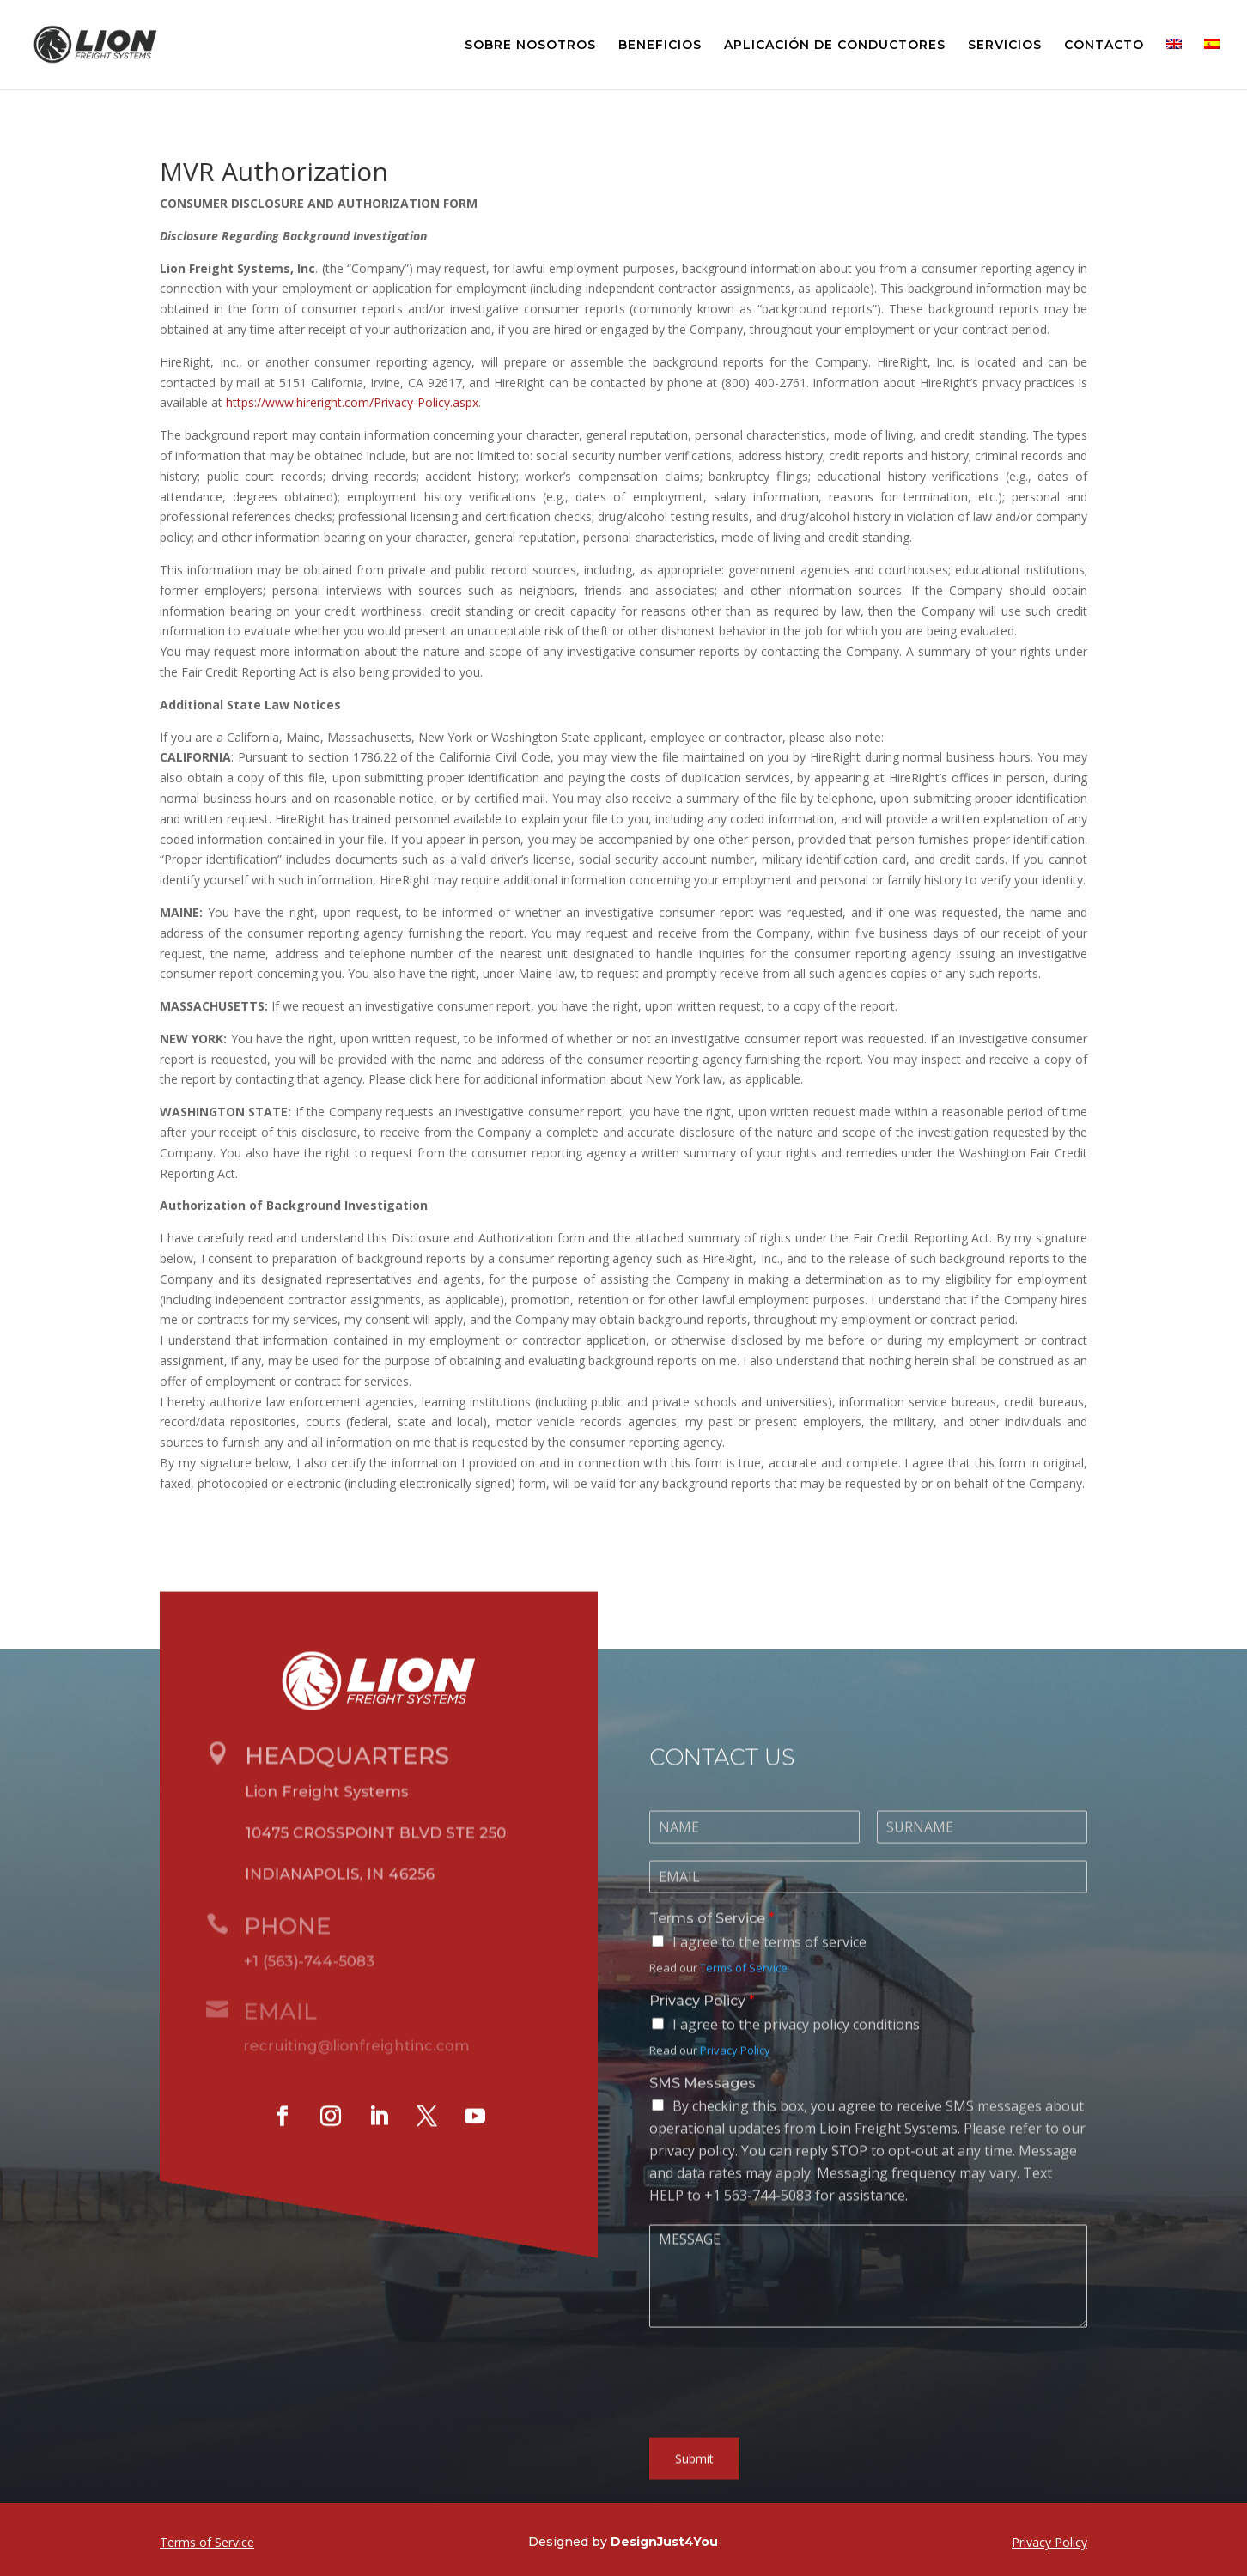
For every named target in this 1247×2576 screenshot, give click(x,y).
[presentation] (779, 2431)
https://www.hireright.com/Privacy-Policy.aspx (352, 402)
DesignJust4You (664, 2541)
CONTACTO (1104, 45)
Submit (694, 2481)
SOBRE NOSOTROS (530, 45)
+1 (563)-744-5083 (302, 1982)
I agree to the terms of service (769, 1964)
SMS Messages (702, 2105)
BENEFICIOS (660, 45)
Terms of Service (712, 1941)
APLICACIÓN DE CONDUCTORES (835, 45)
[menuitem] (1174, 64)
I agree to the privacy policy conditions (796, 2047)
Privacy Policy (702, 2023)
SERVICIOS (1005, 45)
